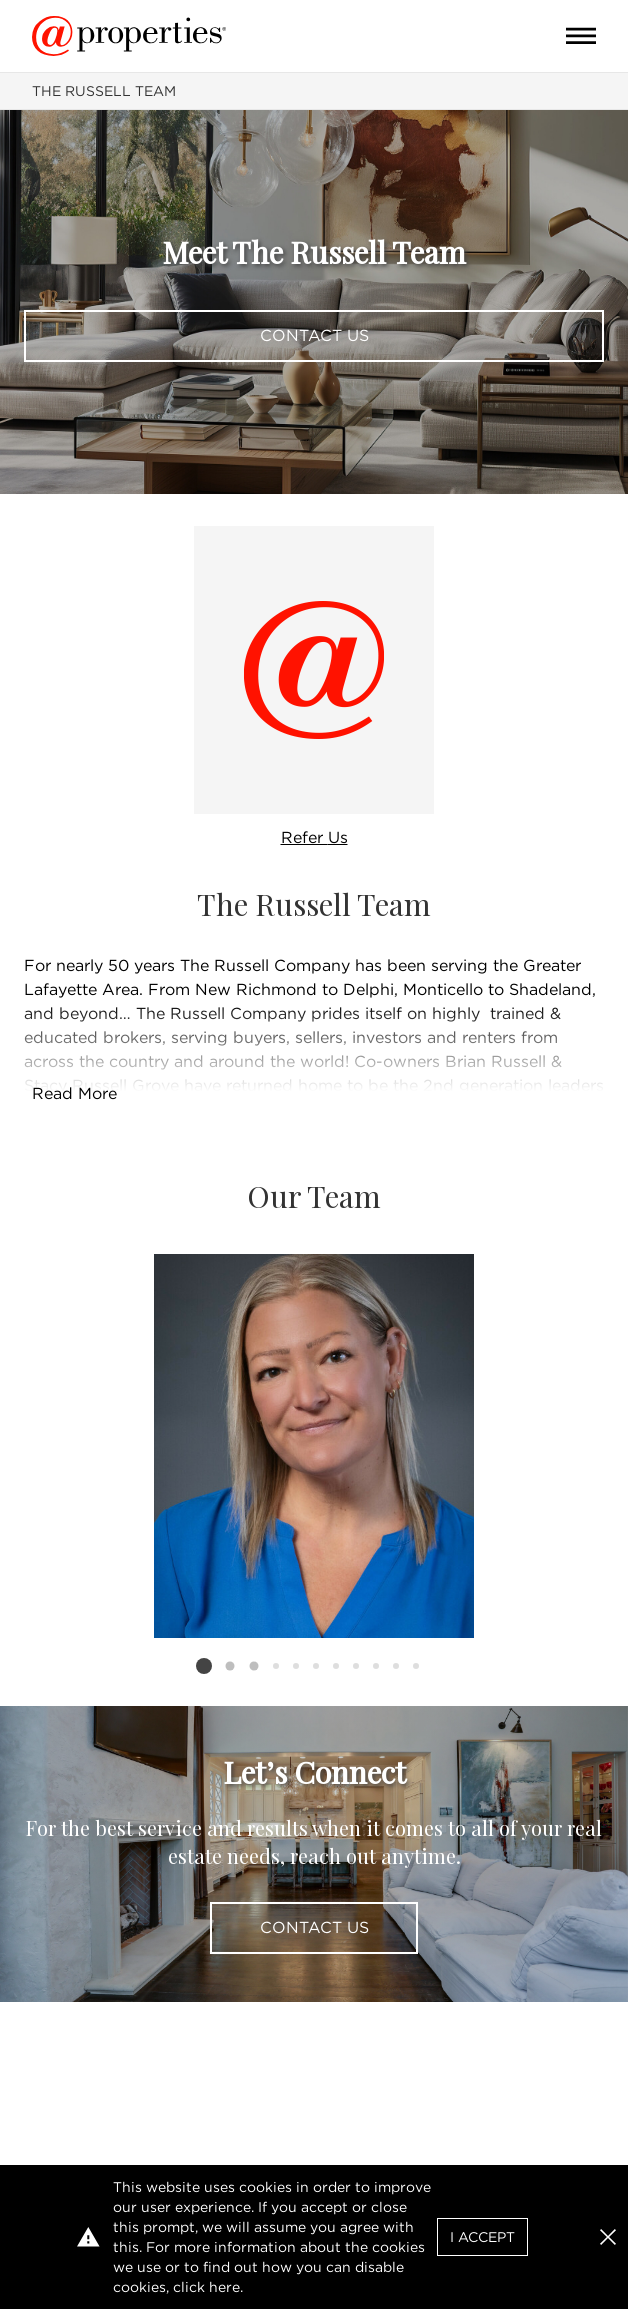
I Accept (482, 2237)
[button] (608, 2237)
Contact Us (314, 335)
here (224, 2287)
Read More (74, 1093)
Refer (314, 837)
